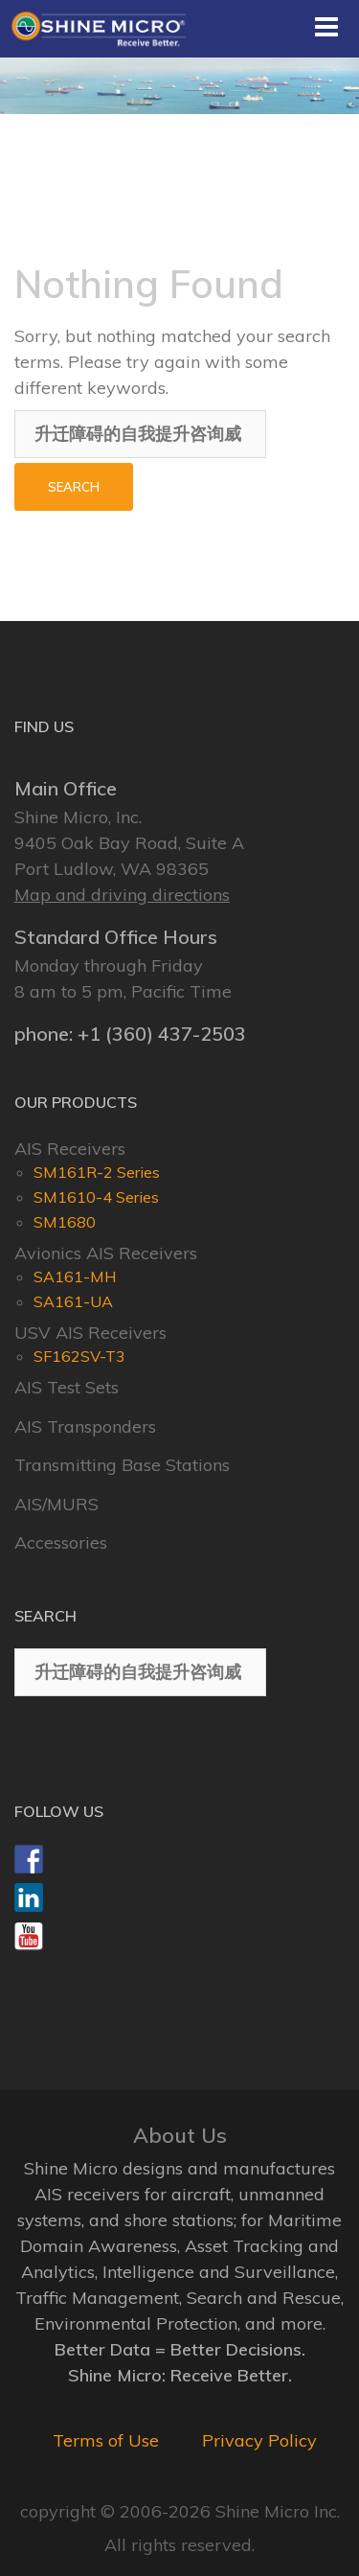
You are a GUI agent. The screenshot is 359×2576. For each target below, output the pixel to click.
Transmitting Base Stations (122, 1465)
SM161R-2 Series (97, 1172)
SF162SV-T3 (79, 1356)
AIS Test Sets (66, 1387)
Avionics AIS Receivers (105, 1253)
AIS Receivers (69, 1149)
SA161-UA (73, 1301)
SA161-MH (75, 1276)
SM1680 (65, 1221)
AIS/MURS (56, 1504)
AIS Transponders (85, 1426)
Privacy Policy (259, 2440)
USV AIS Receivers (90, 1333)
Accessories (60, 1542)
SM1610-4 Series (96, 1197)
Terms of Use (106, 2440)
